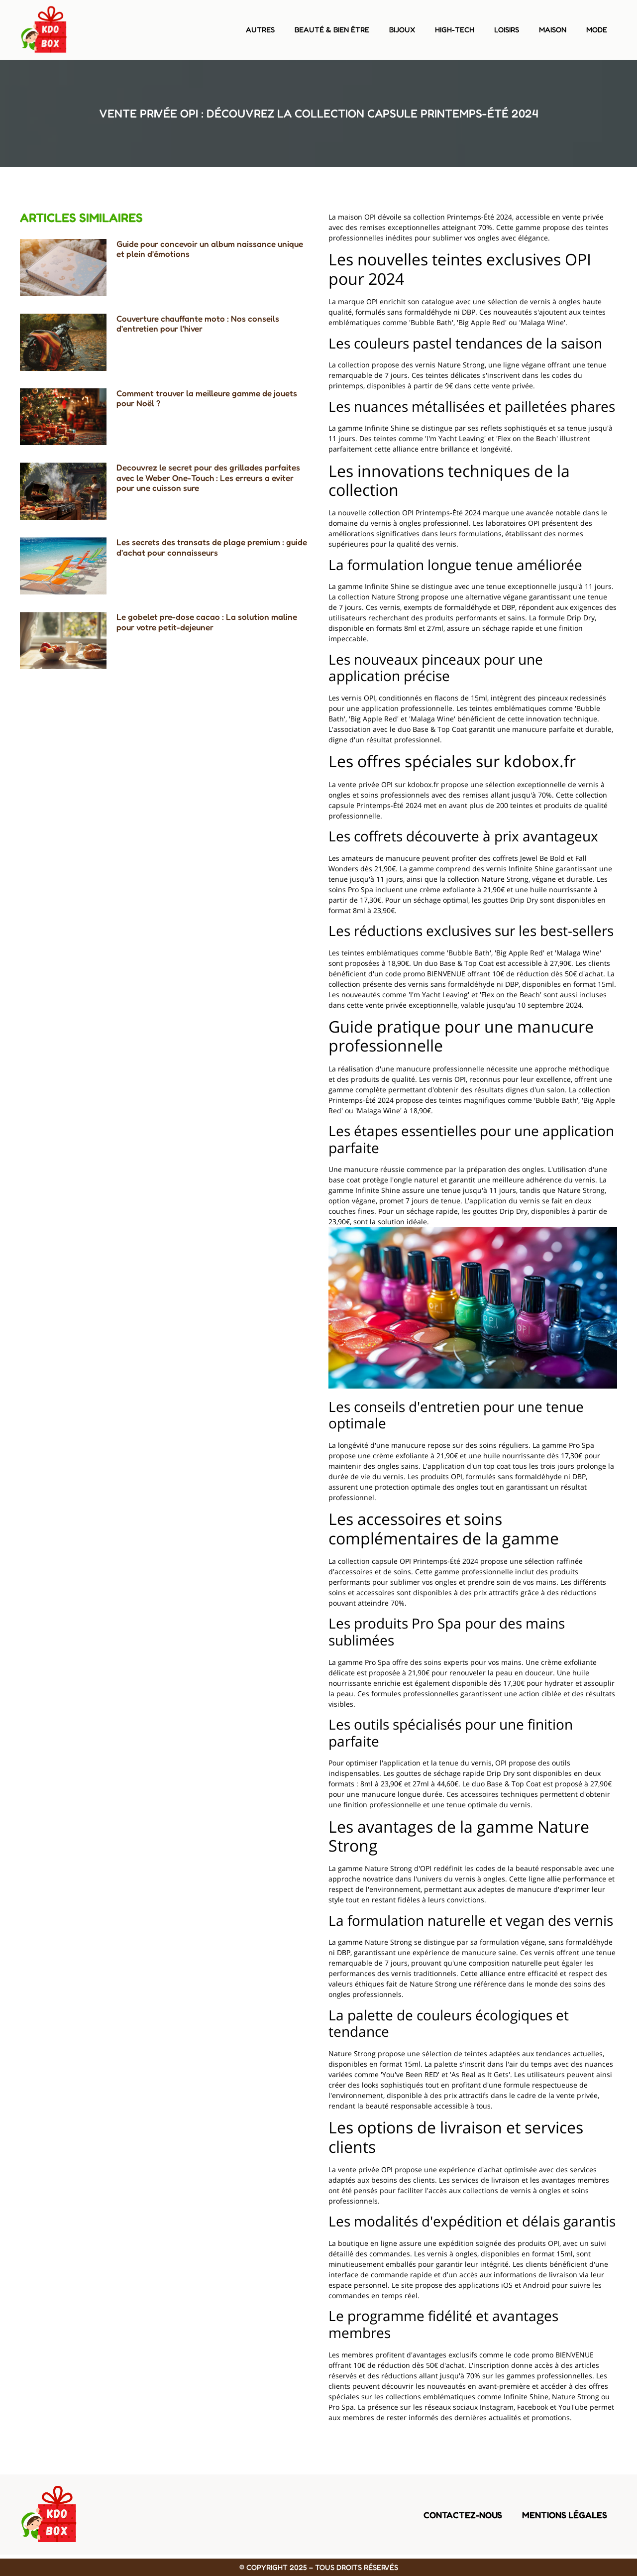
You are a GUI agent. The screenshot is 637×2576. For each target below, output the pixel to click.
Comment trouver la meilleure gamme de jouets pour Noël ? (206, 398)
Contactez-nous (463, 2514)
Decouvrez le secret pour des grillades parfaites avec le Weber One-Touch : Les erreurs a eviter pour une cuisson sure (208, 477)
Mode (596, 29)
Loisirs (506, 29)
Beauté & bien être (332, 29)
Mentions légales (564, 2514)
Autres (260, 29)
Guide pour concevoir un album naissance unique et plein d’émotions (209, 248)
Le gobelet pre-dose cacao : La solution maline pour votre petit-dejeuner (206, 621)
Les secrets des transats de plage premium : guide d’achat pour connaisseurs (211, 547)
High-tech (454, 29)
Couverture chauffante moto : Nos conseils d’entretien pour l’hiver (197, 323)
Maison (552, 29)
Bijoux (402, 29)
